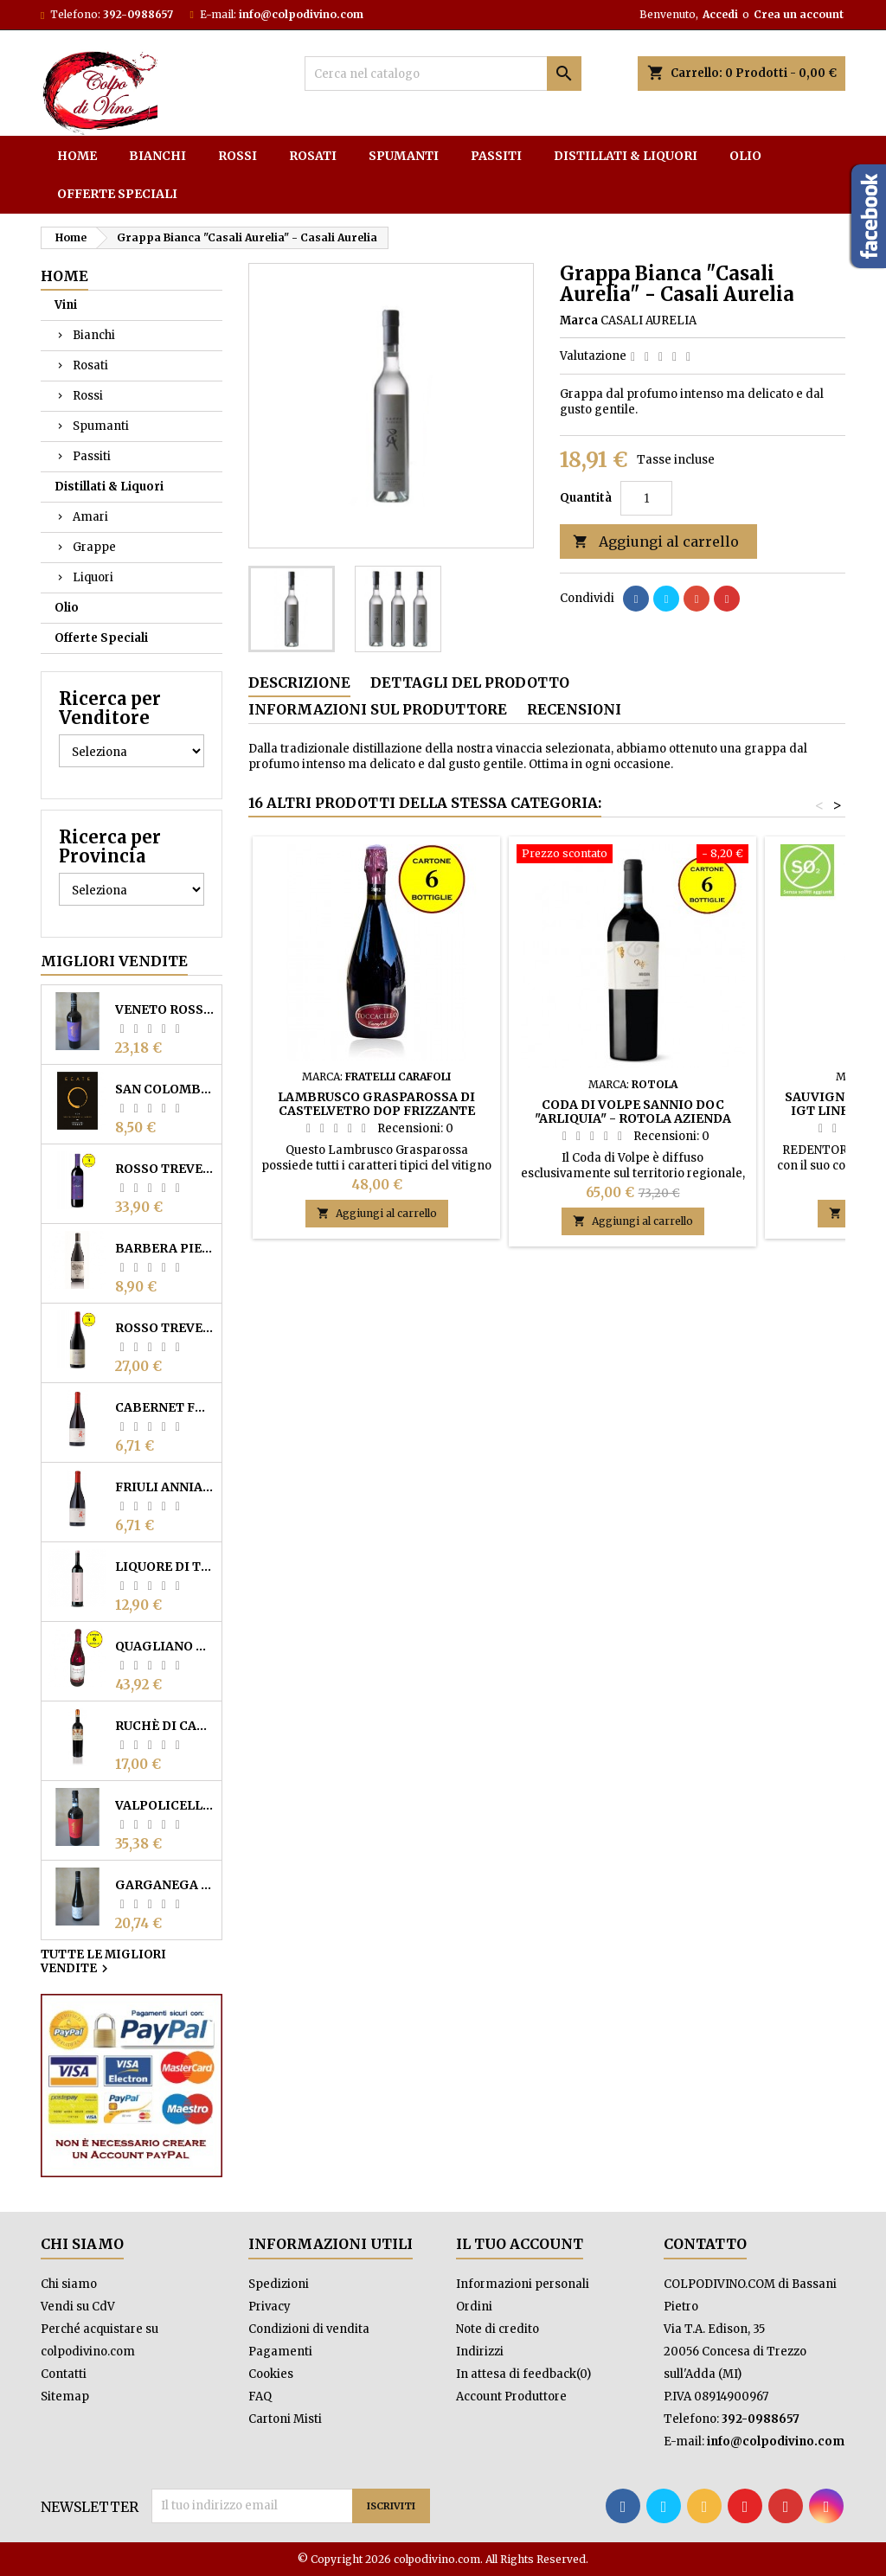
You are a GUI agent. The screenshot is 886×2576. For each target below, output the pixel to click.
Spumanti (404, 155)
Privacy (269, 2306)
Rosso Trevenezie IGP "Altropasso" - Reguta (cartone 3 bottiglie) (165, 1328)
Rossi (237, 155)
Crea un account (799, 14)
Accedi (720, 14)
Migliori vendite (114, 961)
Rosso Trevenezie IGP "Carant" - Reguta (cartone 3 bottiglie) (165, 1169)
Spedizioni (278, 2284)
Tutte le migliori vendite (103, 1963)
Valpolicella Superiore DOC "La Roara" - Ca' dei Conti (165, 1805)
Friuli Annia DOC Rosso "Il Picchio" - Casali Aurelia (165, 1487)
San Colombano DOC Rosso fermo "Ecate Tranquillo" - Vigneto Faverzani (165, 1089)
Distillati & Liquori (625, 155)
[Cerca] (443, 73)
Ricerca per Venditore (110, 708)
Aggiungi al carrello (656, 542)
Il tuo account (519, 2243)
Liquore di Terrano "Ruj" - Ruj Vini (165, 1566)
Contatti (64, 2374)
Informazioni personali (522, 2284)
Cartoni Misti (285, 2419)
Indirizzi (480, 2351)
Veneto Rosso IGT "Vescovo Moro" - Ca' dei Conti (165, 1009)
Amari (90, 516)
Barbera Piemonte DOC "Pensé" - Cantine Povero (165, 1248)
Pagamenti (280, 2351)
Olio (745, 155)
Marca (579, 320)
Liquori (93, 577)
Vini (66, 305)
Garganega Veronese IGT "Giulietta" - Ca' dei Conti (165, 1885)
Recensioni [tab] (574, 709)
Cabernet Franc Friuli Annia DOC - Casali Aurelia (165, 1407)
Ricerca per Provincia (110, 846)
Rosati (313, 155)
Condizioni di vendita (308, 2329)
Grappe (94, 547)
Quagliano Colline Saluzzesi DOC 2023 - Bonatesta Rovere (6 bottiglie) (165, 1646)
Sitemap (65, 2396)
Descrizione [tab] (299, 682)
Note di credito (497, 2329)
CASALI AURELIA (648, 320)
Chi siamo (69, 2284)
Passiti (496, 155)
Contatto (705, 2243)
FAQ (260, 2396)
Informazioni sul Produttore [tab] (377, 709)
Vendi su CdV (78, 2306)
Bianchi (157, 155)
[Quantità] (646, 498)
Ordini (474, 2306)
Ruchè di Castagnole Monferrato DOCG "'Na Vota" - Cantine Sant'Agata (165, 1726)
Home (77, 155)
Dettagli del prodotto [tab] (469, 682)
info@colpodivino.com (301, 14)
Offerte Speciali (117, 194)
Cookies (270, 2374)
